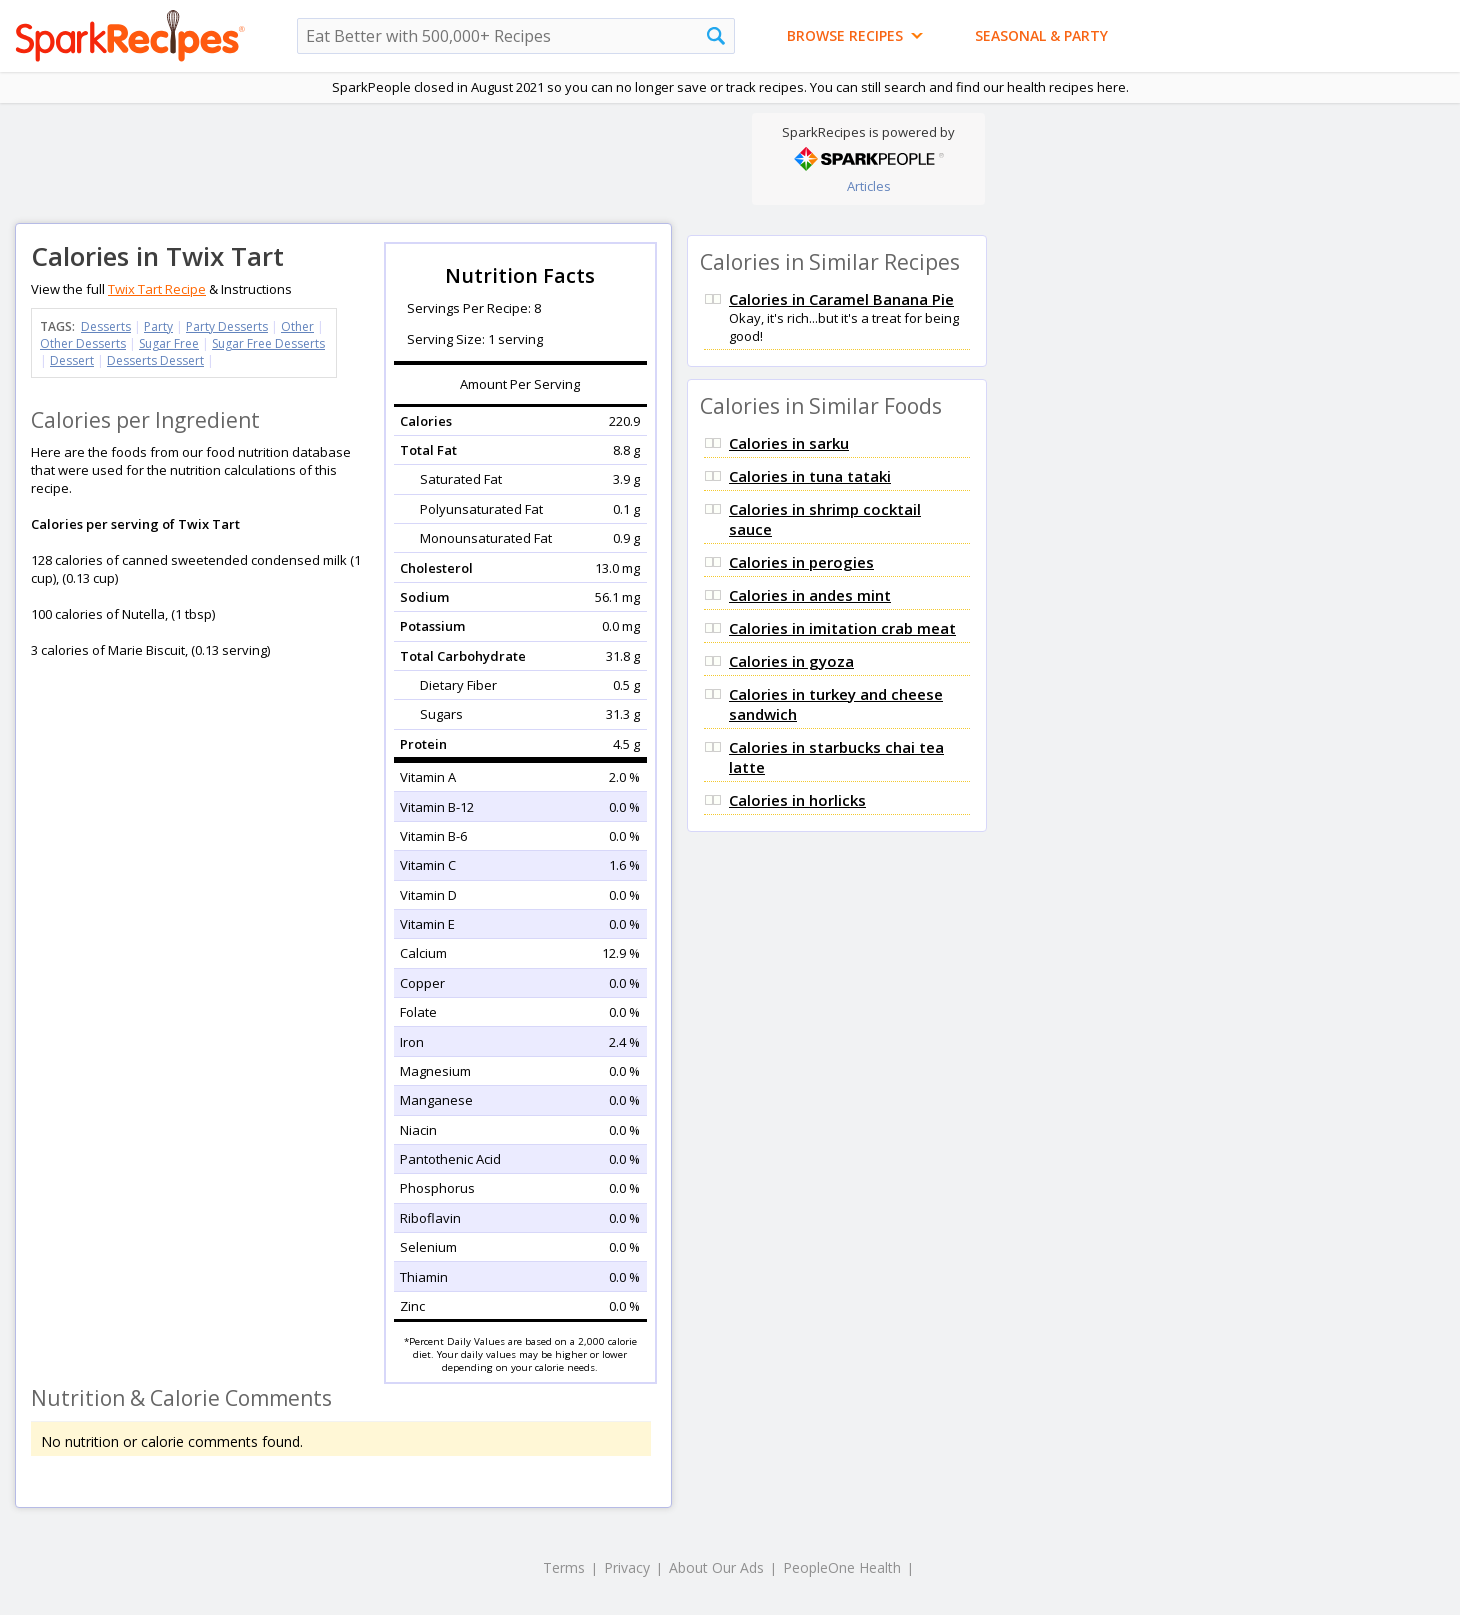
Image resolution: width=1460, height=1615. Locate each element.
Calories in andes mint (810, 595)
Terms (564, 1567)
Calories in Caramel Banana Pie (841, 299)
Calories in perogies (801, 562)
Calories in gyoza (791, 661)
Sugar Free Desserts (268, 343)
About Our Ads (716, 1567)
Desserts (106, 326)
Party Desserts (227, 326)
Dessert (72, 360)
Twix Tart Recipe (157, 289)
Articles (869, 186)
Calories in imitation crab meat (842, 628)
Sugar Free (169, 343)
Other (297, 326)
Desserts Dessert (155, 360)
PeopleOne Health (842, 1567)
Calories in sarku (789, 443)
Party (158, 326)
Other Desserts (83, 343)
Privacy (627, 1567)
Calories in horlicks (797, 800)
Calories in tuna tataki (810, 476)
